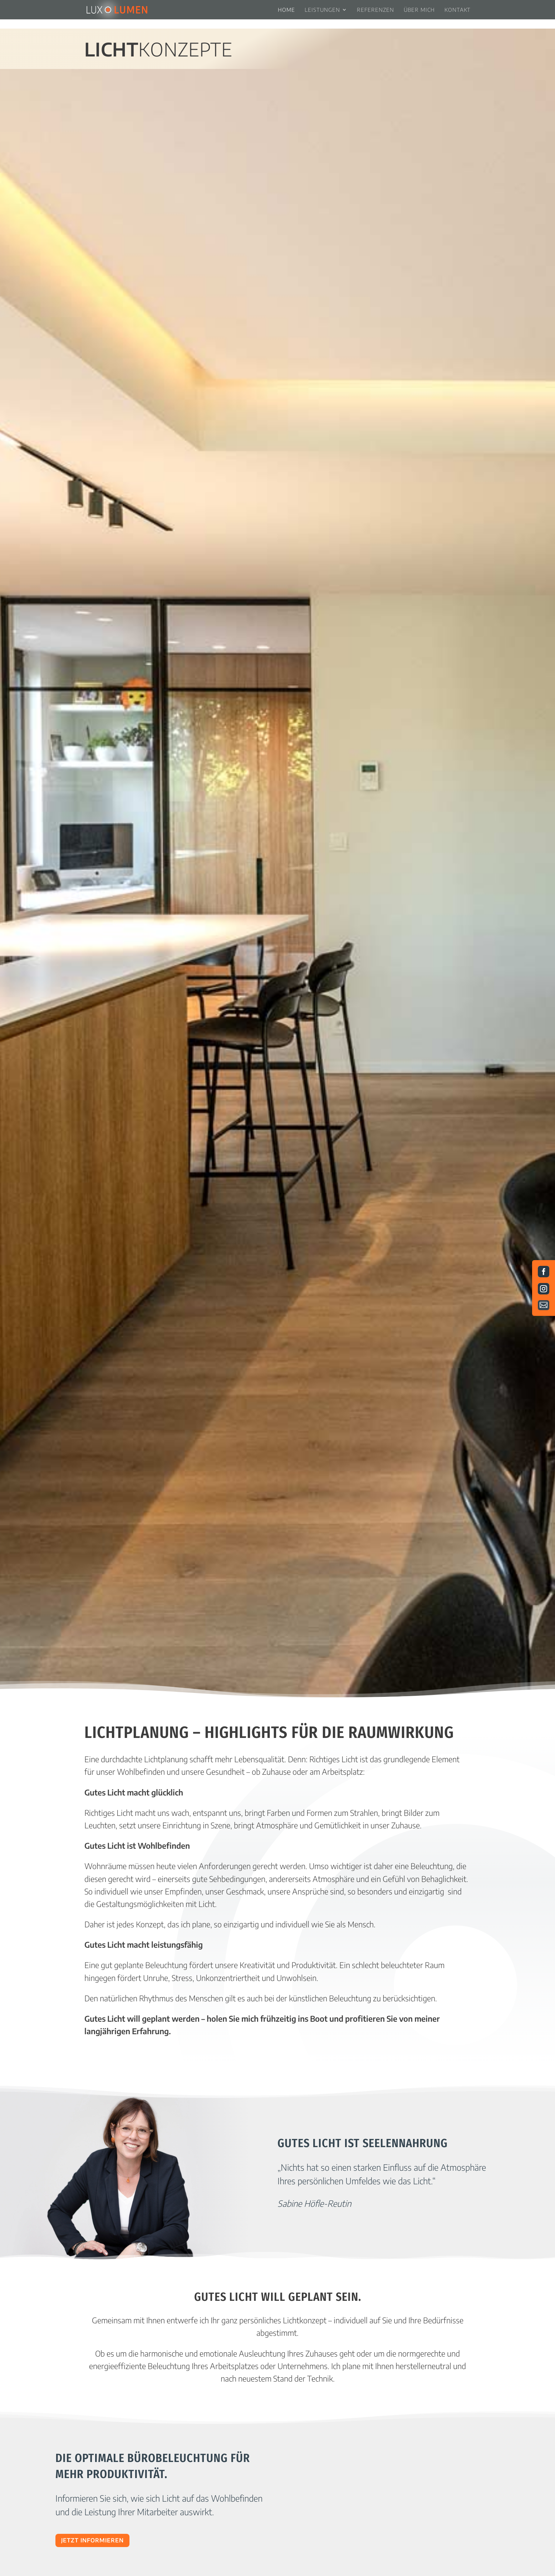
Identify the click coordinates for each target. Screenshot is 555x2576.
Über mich (419, 10)
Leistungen (322, 10)
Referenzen (375, 10)
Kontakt (458, 10)
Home (286, 10)
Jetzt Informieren (92, 2540)
